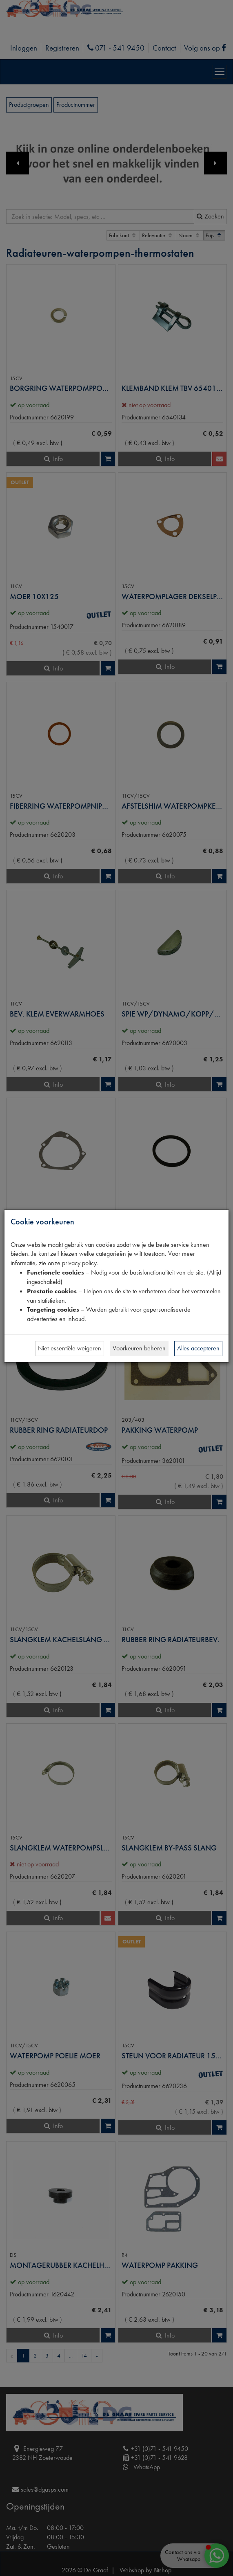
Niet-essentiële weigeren (69, 1348)
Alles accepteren (198, 1348)
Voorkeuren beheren (139, 1348)
